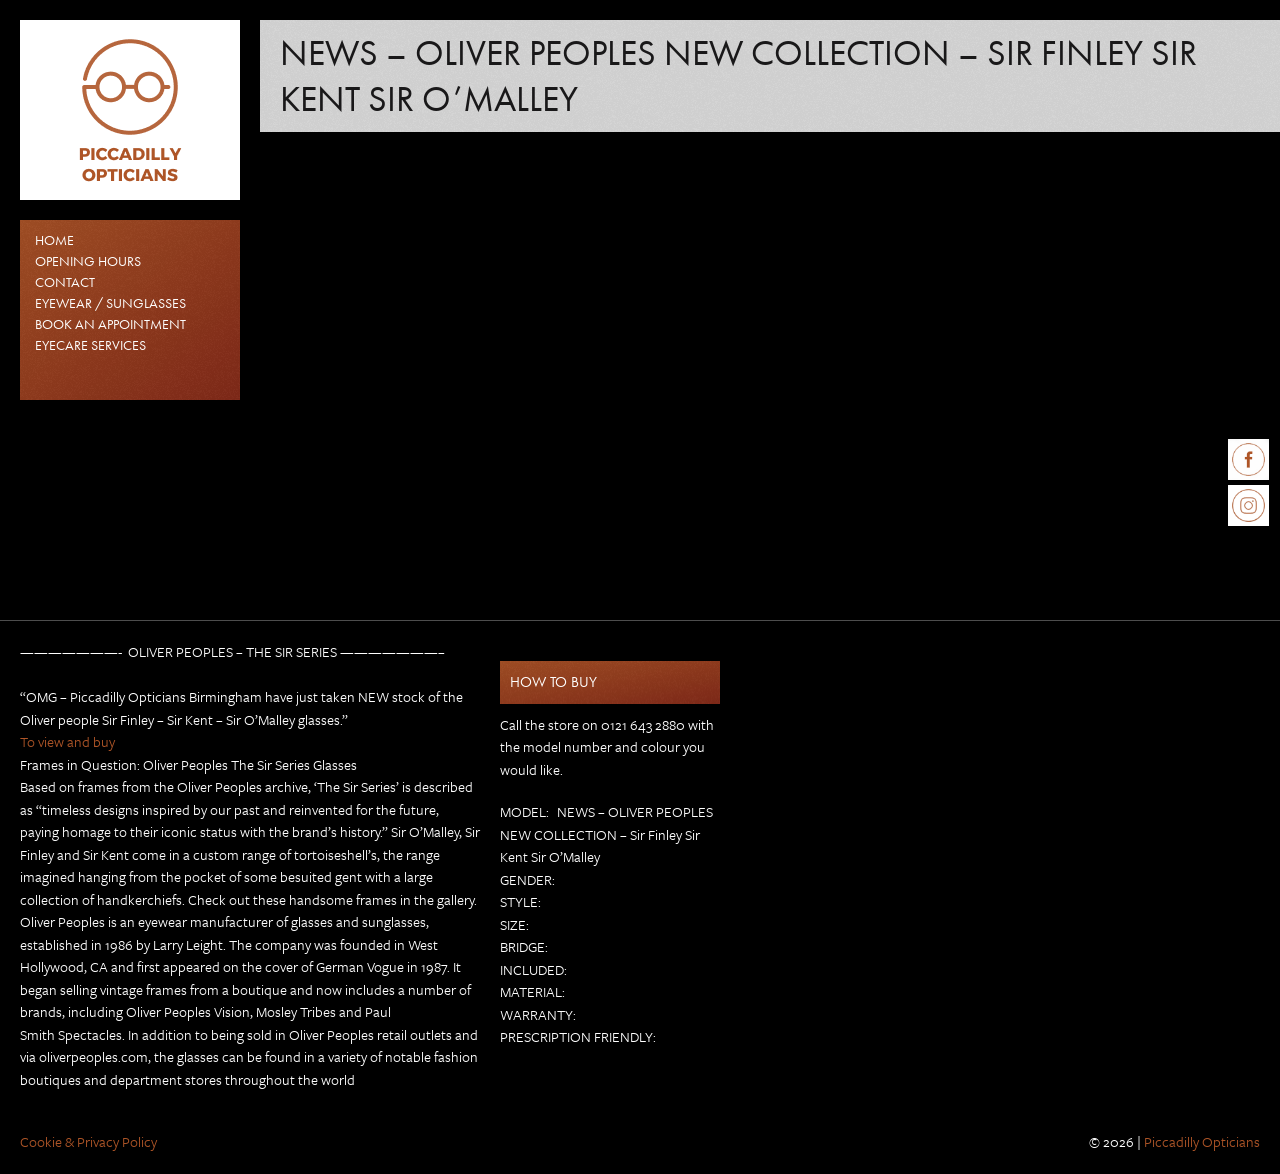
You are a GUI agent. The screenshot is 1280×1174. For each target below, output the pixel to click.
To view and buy (67, 741)
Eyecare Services (90, 345)
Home (54, 240)
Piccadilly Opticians (1202, 1141)
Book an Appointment (110, 324)
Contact (65, 282)
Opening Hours (88, 261)
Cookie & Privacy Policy (88, 1141)
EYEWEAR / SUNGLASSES (110, 303)
